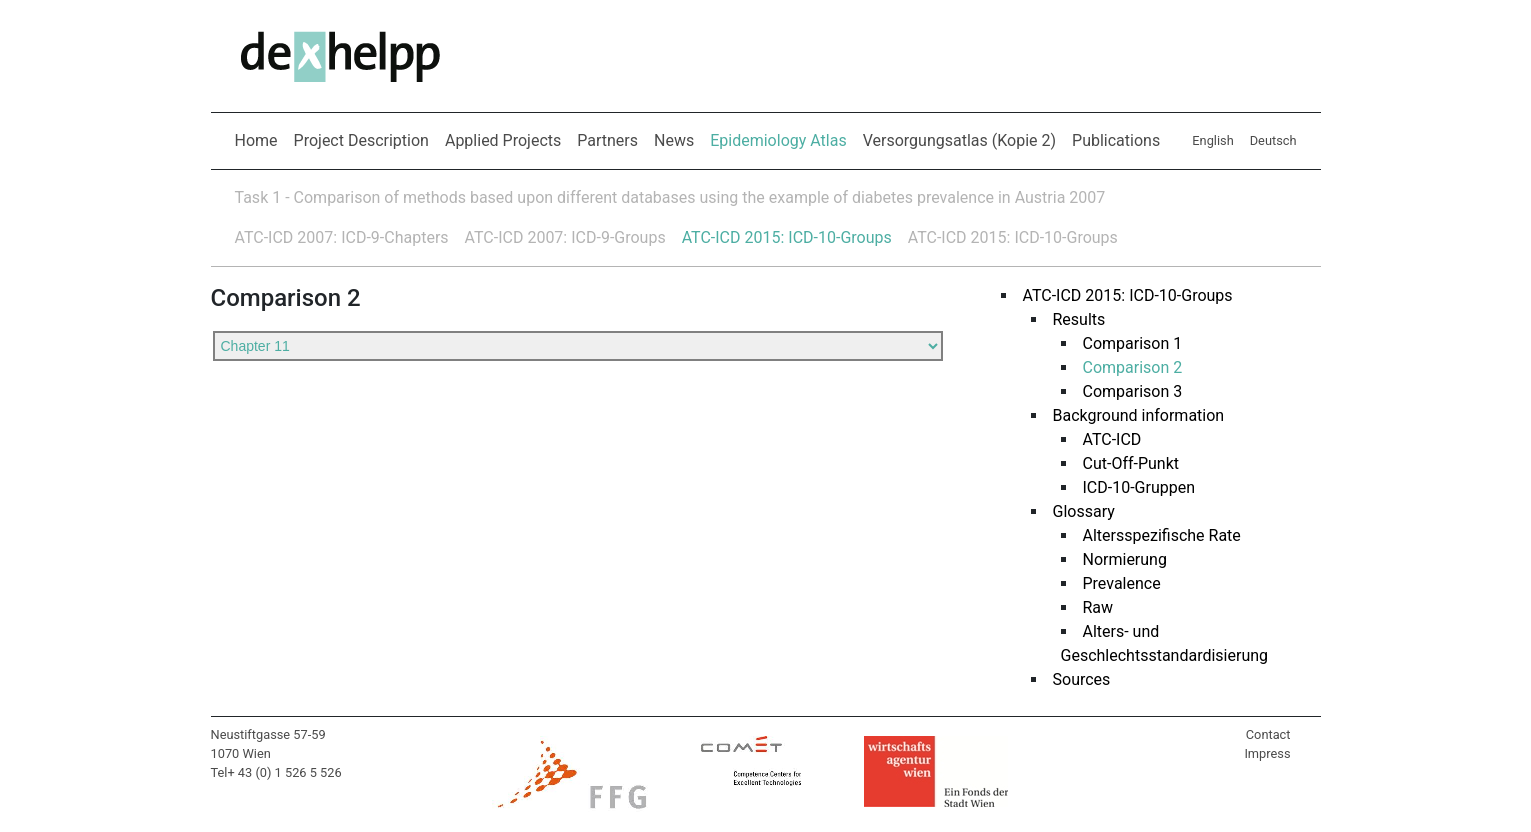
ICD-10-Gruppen (1139, 487)
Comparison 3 (1133, 391)
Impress (1267, 753)
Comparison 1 (1133, 343)
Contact (1268, 734)
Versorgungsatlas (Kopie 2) (959, 140)
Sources (1082, 679)
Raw (1098, 607)
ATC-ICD (1112, 439)
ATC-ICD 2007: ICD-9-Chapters (342, 237)
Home (256, 140)
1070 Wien (241, 753)
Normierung (1125, 559)
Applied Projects (503, 140)
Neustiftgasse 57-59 (268, 734)
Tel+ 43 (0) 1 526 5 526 (276, 772)
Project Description (361, 140)
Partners (607, 140)
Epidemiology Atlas (782, 139)
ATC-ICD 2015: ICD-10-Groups (787, 237)
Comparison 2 (1133, 367)
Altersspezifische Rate (1162, 535)
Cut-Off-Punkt (1131, 463)
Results (1079, 319)
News (674, 140)
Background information (1139, 415)
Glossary (1084, 511)
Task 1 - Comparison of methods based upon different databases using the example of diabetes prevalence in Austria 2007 (670, 197)
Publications (1116, 140)
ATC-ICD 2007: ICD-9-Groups (565, 237)
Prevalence (1122, 583)
